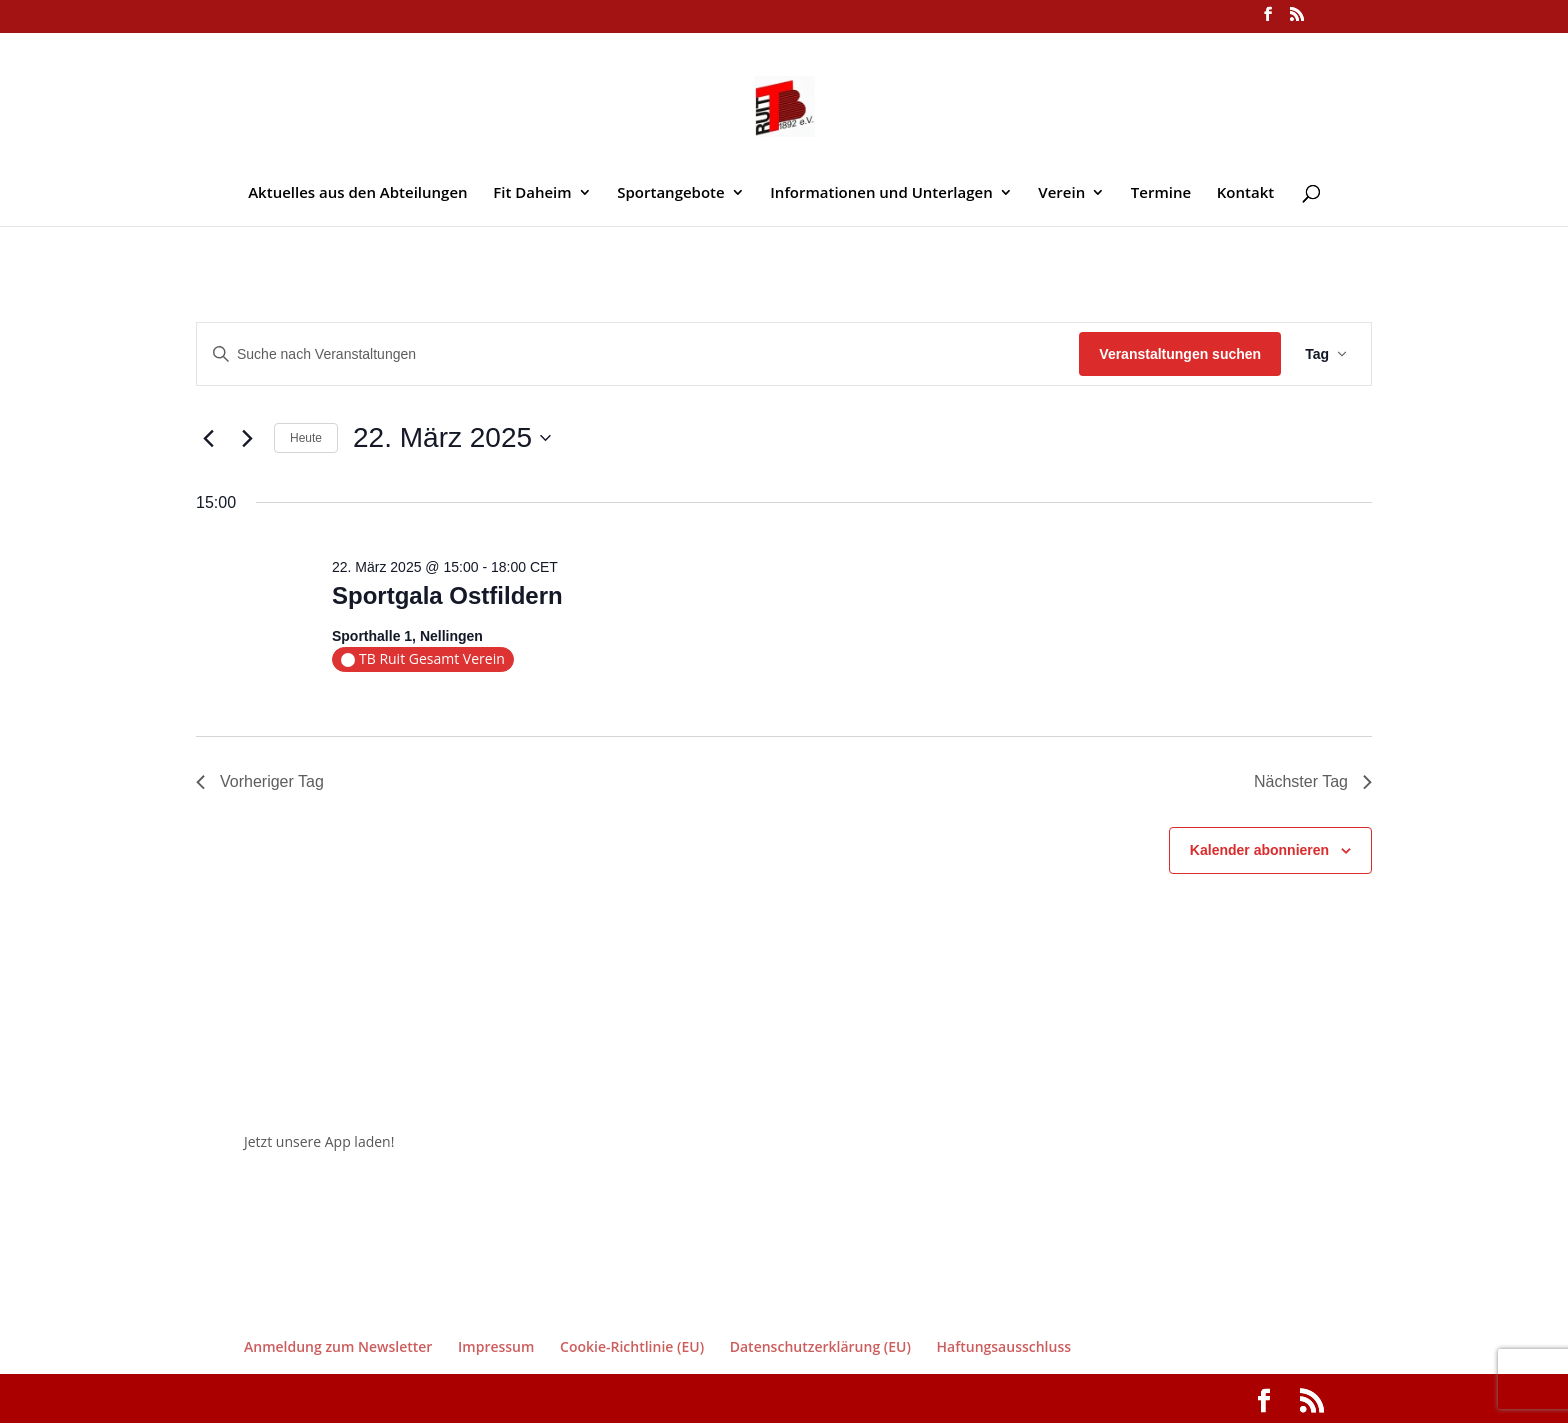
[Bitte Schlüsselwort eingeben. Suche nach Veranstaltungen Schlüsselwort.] (638, 354)
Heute (306, 438)
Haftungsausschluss (1004, 1346)
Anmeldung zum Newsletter (338, 1346)
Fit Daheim (532, 193)
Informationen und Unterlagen (881, 193)
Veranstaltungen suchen (1180, 354)
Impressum (496, 1346)
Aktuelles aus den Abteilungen (357, 193)
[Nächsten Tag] (247, 438)
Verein (1061, 193)
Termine (1161, 193)
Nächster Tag (1313, 781)
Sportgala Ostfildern (447, 595)
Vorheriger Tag (260, 781)
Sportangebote (670, 193)
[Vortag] (208, 438)
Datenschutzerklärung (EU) (820, 1346)
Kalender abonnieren (1259, 850)
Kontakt (1245, 193)
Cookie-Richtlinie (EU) (632, 1346)
